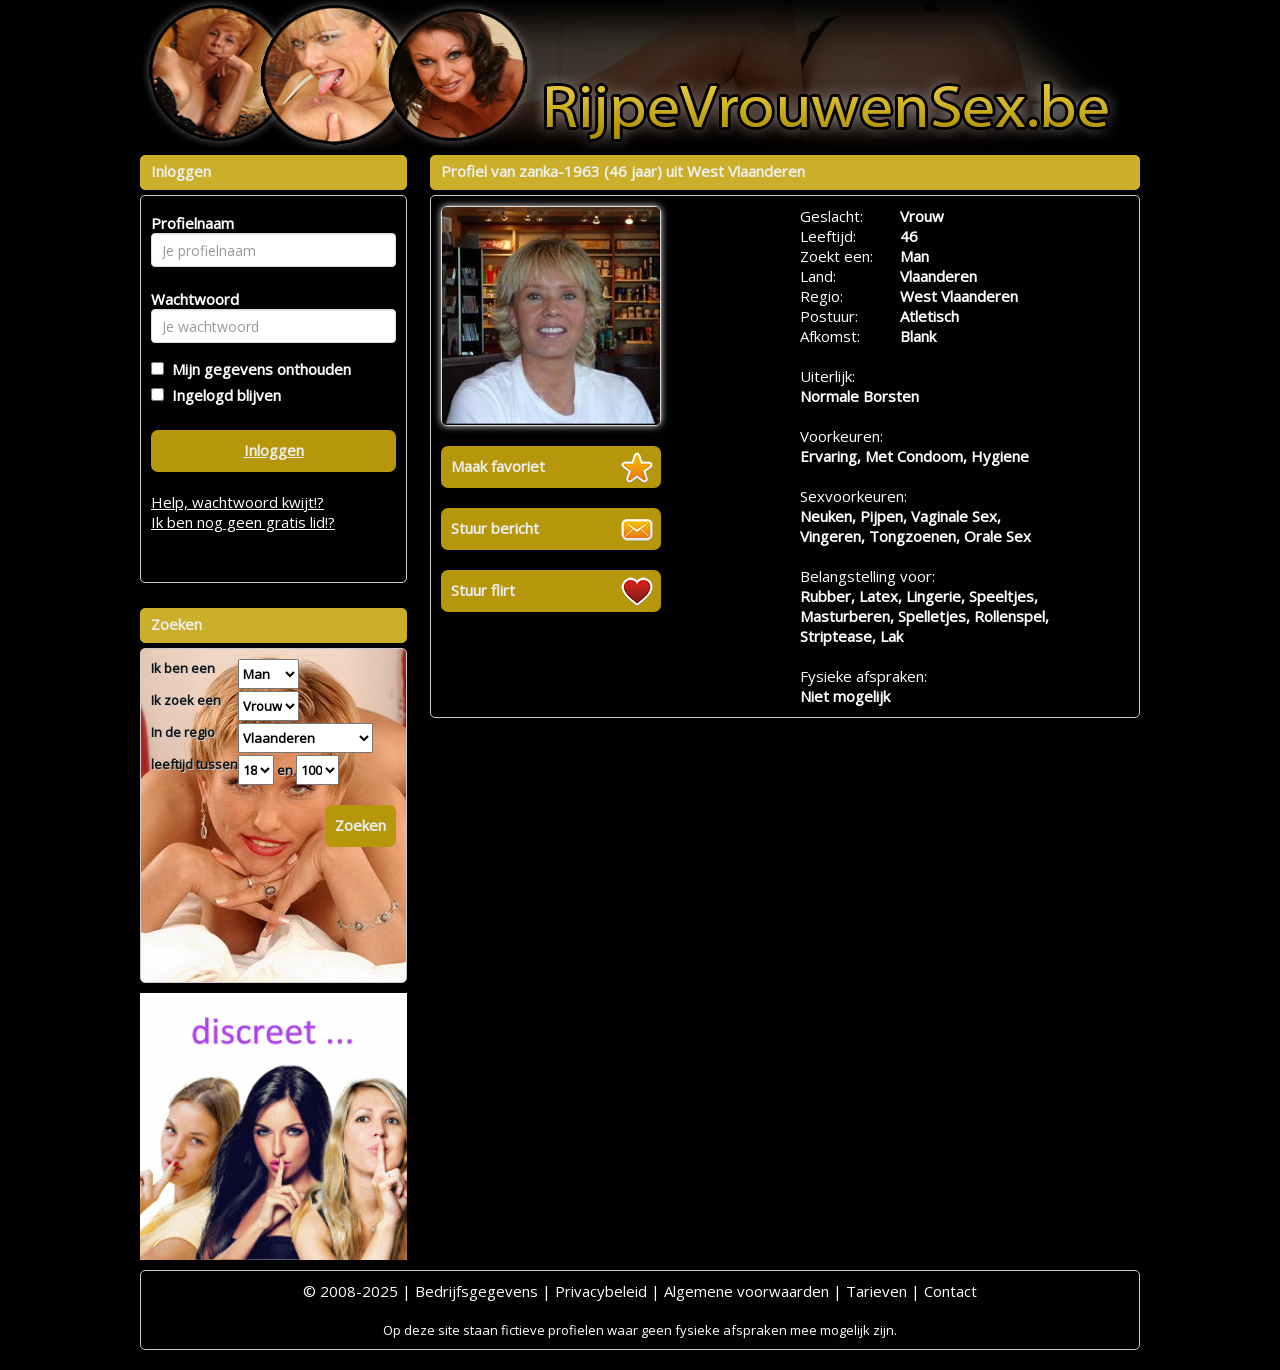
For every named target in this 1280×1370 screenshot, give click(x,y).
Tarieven (876, 1291)
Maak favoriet (498, 466)
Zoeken (360, 825)
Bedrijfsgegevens (476, 1291)
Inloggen (274, 450)
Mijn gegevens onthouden (257, 369)
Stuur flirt (483, 590)
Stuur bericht (495, 528)
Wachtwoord (189, 299)
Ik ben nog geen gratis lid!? (243, 522)
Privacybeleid (601, 1291)
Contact (950, 1291)
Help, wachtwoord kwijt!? (237, 502)
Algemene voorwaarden (746, 1291)
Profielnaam (189, 223)
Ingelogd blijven (222, 395)
